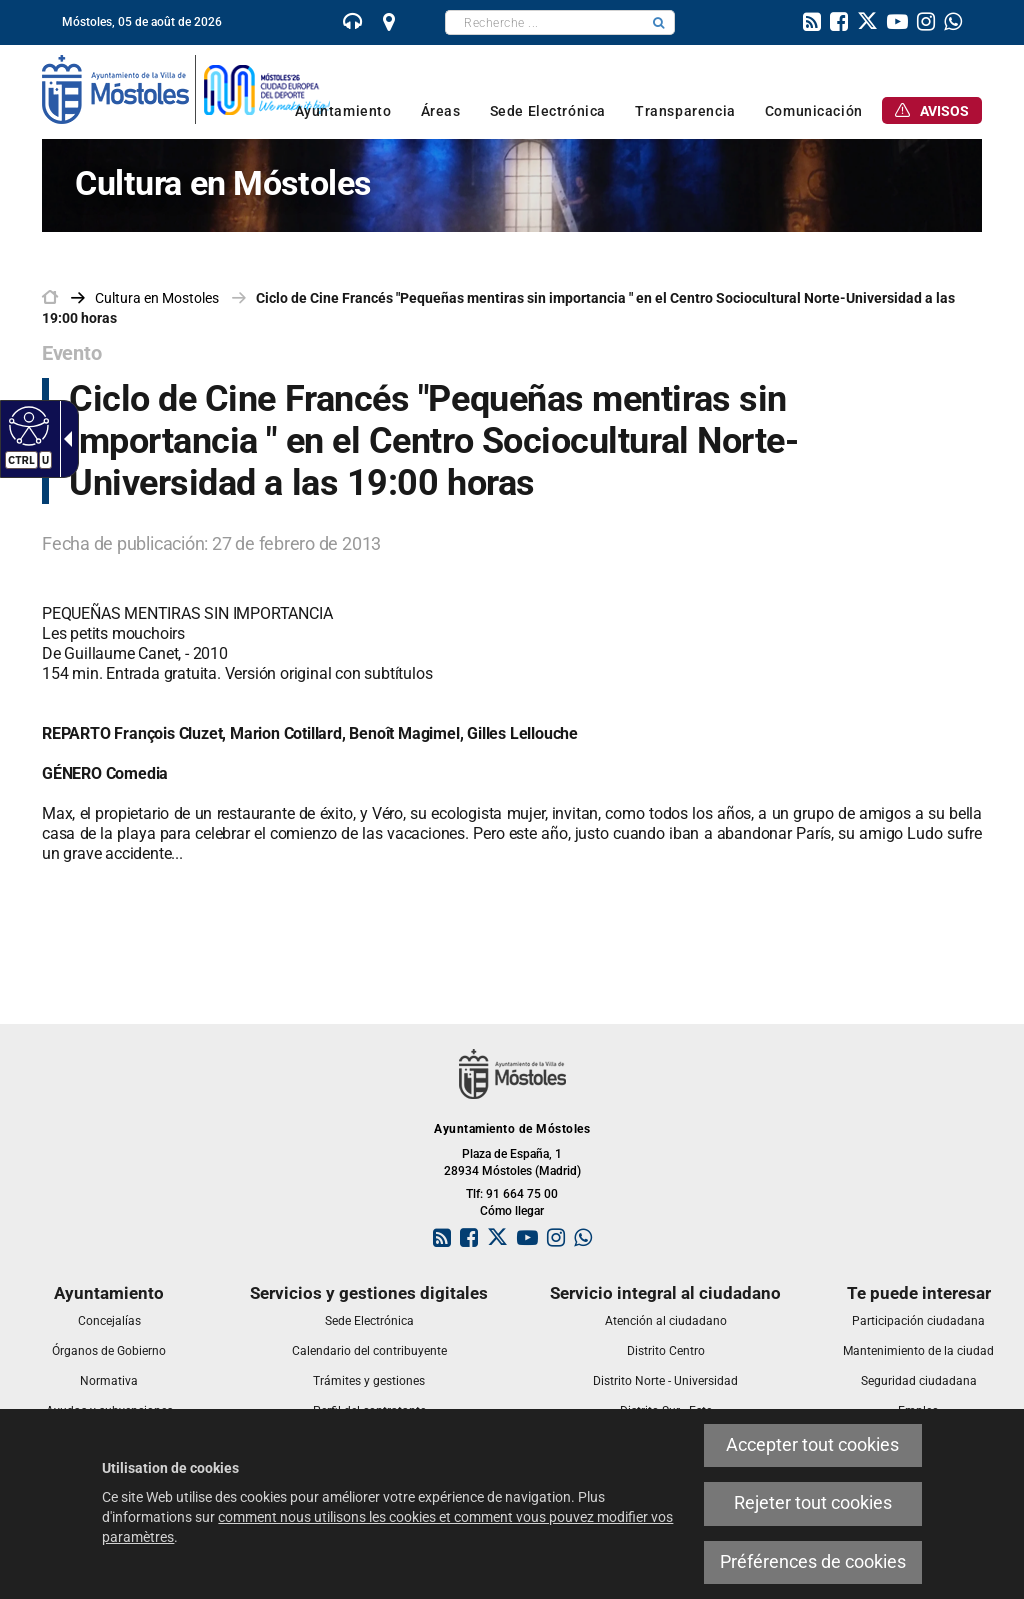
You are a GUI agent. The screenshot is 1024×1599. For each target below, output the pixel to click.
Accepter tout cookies (812, 1445)
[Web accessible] (26, 425)
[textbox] (544, 22)
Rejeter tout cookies (813, 1503)
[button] (659, 22)
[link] (353, 24)
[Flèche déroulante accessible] (64, 439)
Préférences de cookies (813, 1562)
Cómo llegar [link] (512, 1211)
